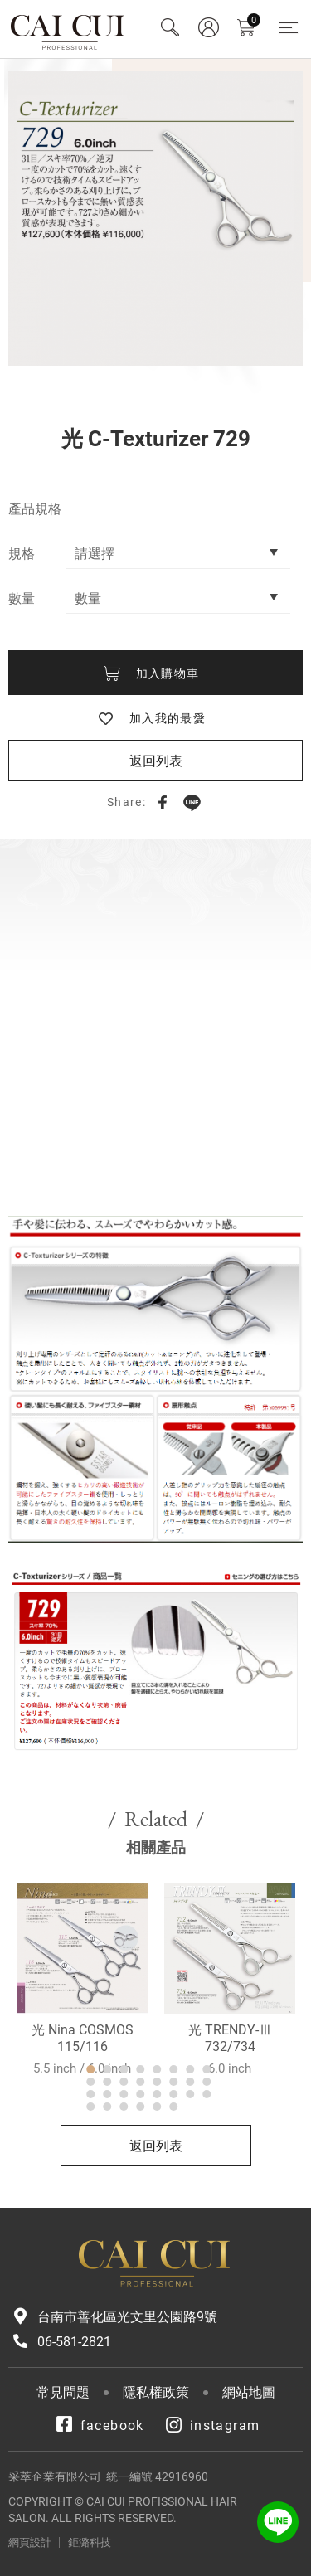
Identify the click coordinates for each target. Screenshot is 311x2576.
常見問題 (63, 2392)
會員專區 (208, 27)
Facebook (162, 802)
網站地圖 (248, 2392)
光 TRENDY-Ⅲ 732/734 (230, 2097)
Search (170, 27)
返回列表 (155, 761)
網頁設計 (29, 2542)
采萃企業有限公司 (68, 29)
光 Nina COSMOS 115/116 (83, 2097)
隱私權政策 (156, 2392)
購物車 (253, 20)
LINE (191, 802)
